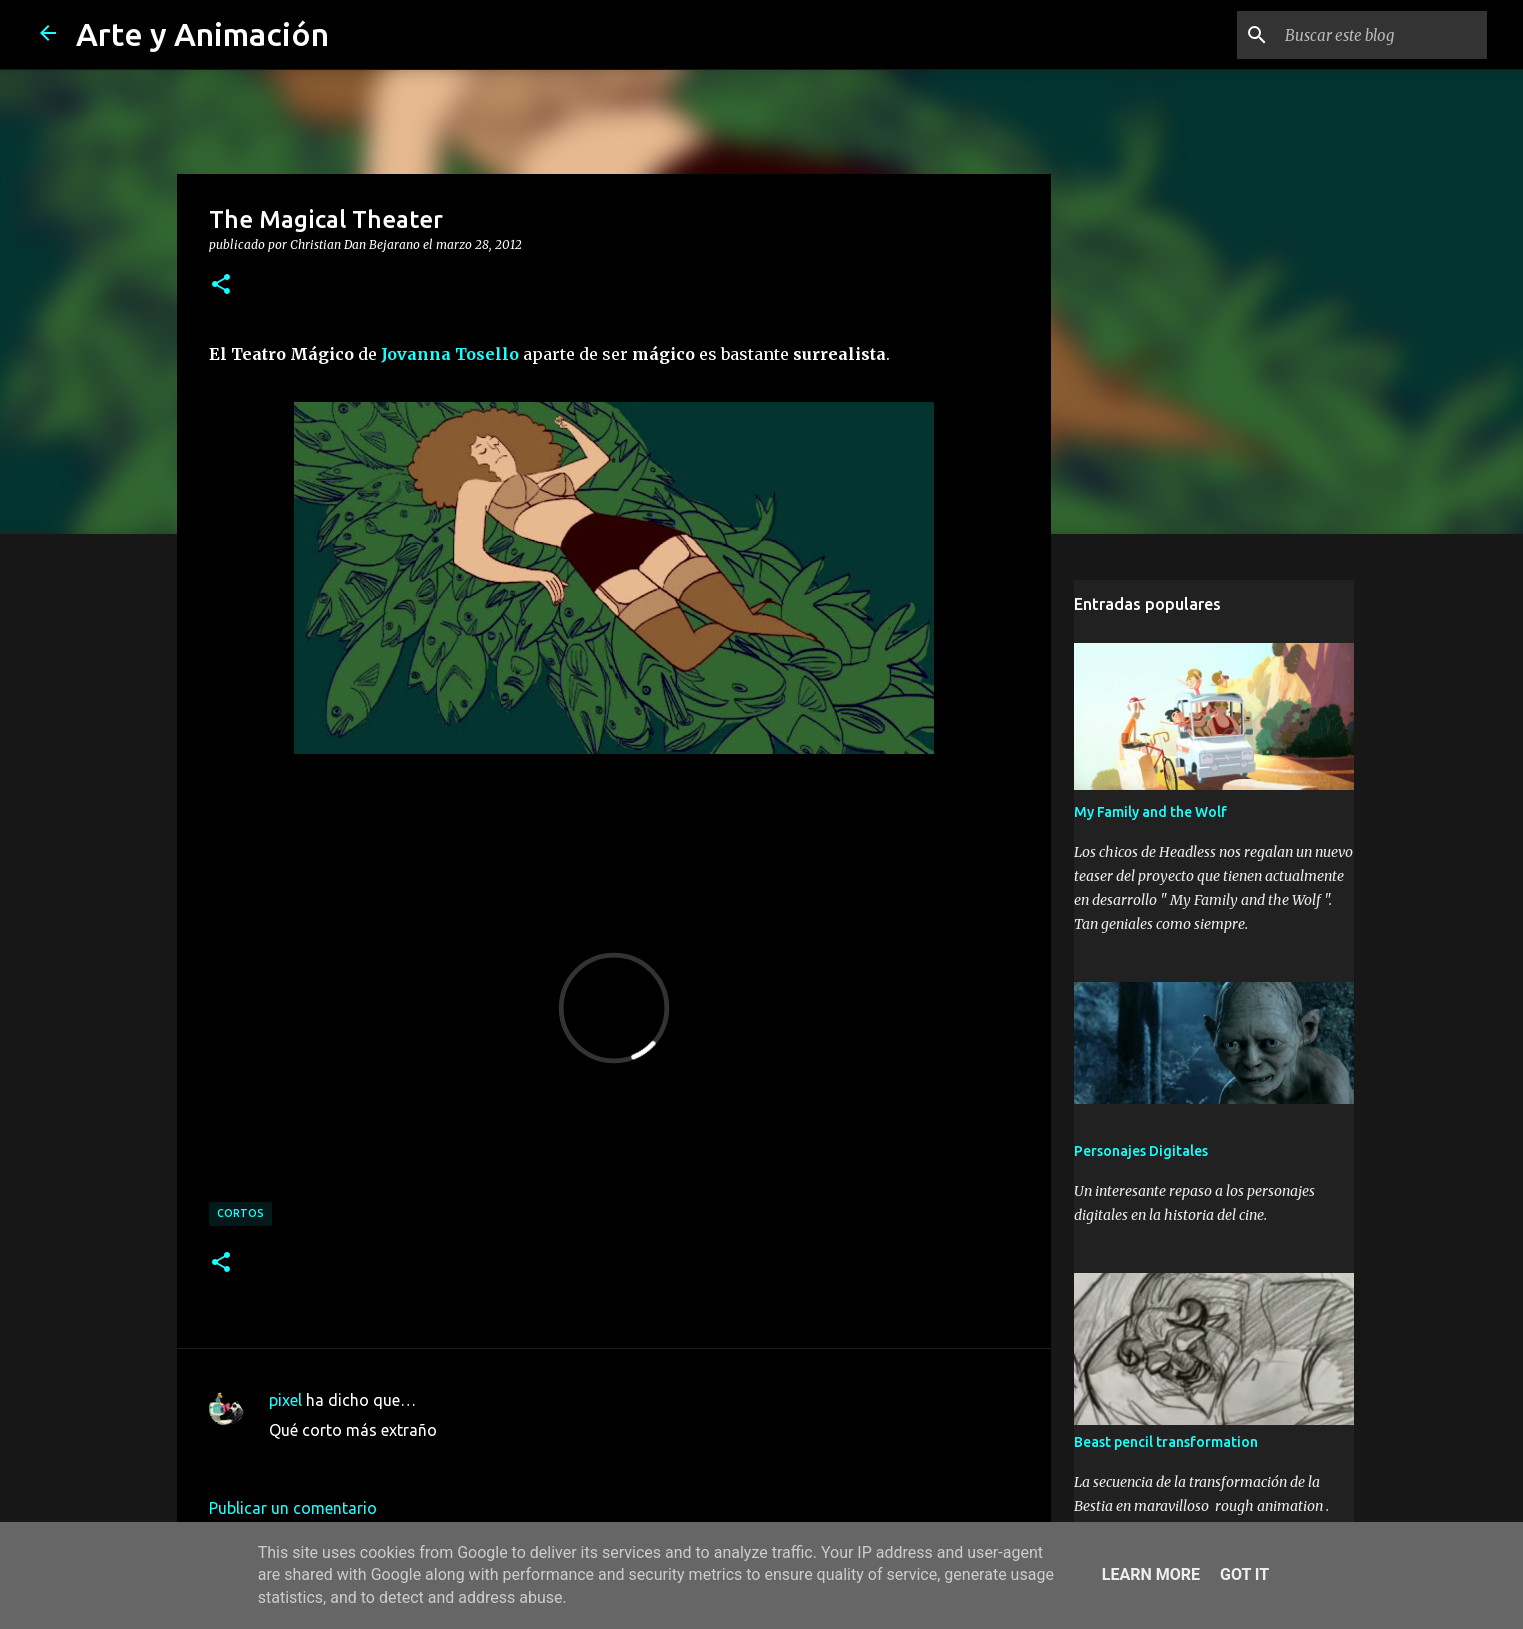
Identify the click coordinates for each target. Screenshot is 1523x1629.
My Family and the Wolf (1150, 812)
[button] (221, 285)
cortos (240, 1213)
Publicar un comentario (293, 1508)
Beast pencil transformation (1166, 1442)
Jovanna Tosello (450, 354)
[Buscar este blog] (1382, 35)
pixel (285, 1400)
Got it (1244, 1574)
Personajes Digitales (1141, 1151)
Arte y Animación (202, 34)
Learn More (1151, 1574)
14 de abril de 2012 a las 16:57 (378, 1460)
